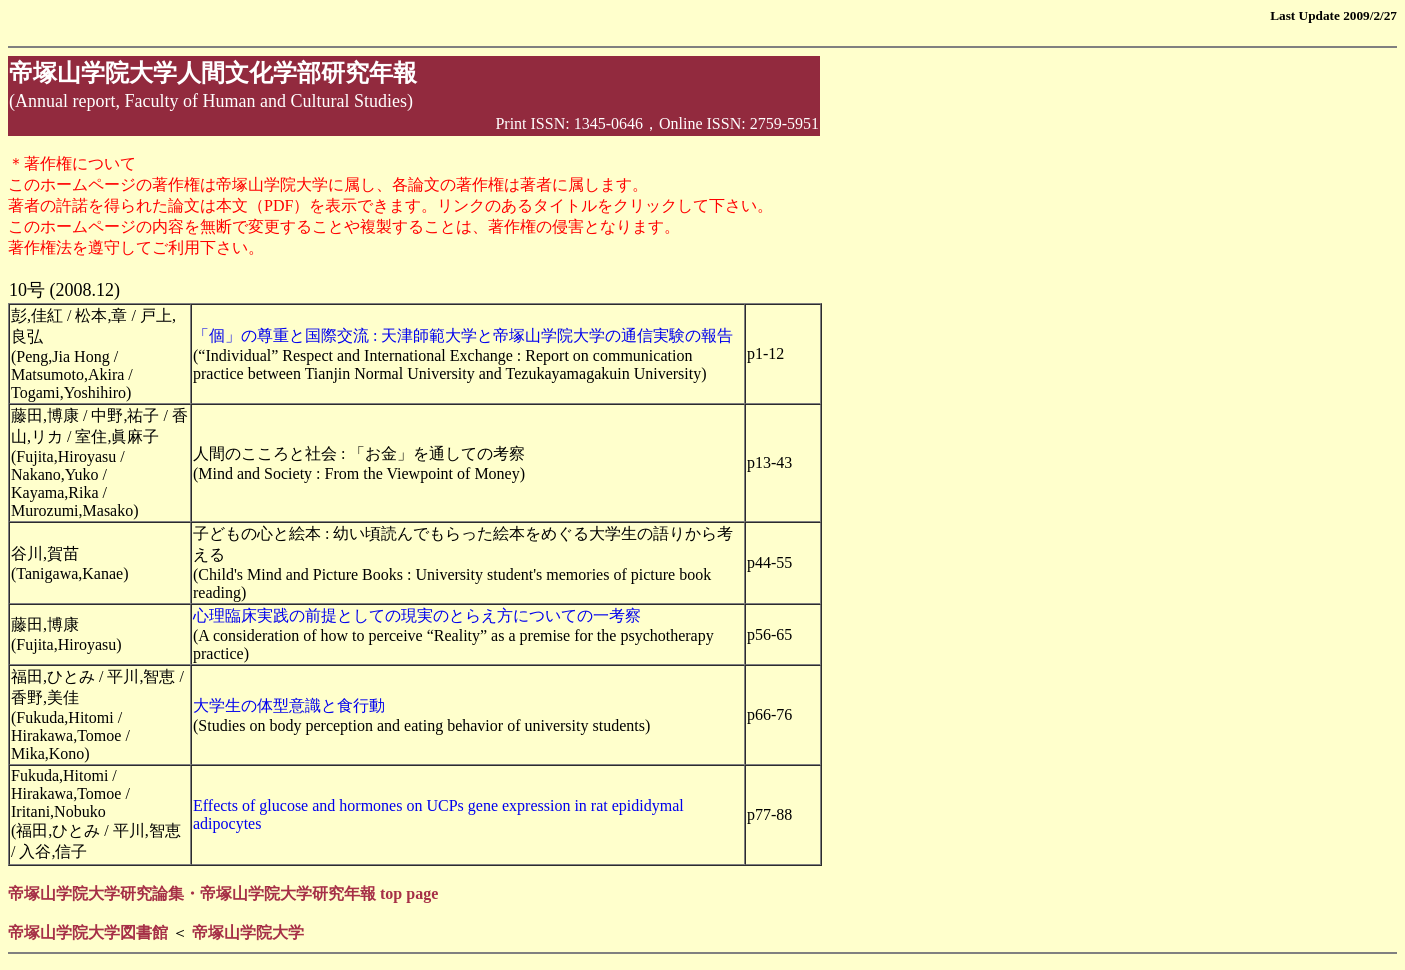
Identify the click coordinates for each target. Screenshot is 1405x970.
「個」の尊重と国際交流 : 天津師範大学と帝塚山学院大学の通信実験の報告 (463, 335)
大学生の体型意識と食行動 (289, 705)
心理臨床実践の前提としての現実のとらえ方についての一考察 (417, 615)
